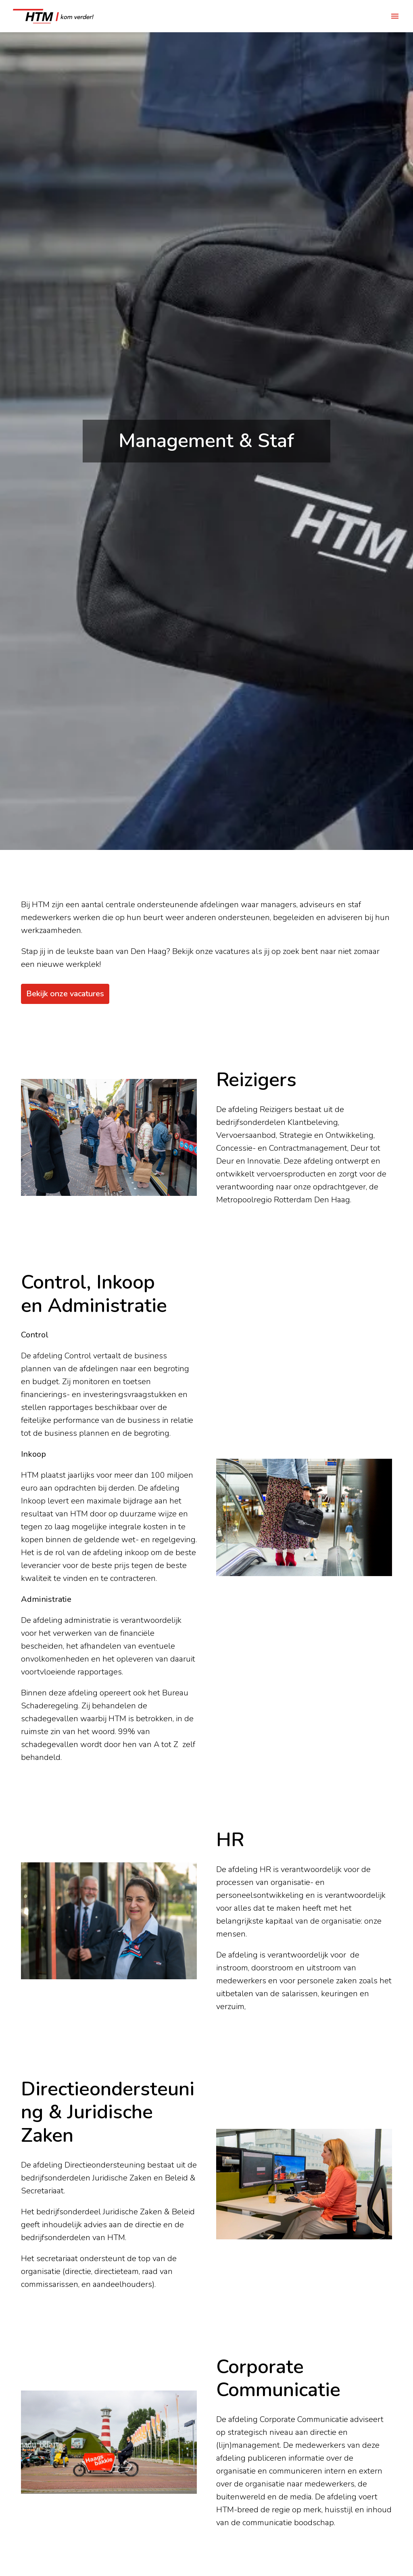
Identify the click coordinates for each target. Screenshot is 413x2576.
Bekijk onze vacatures (65, 993)
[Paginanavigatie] (394, 16)
